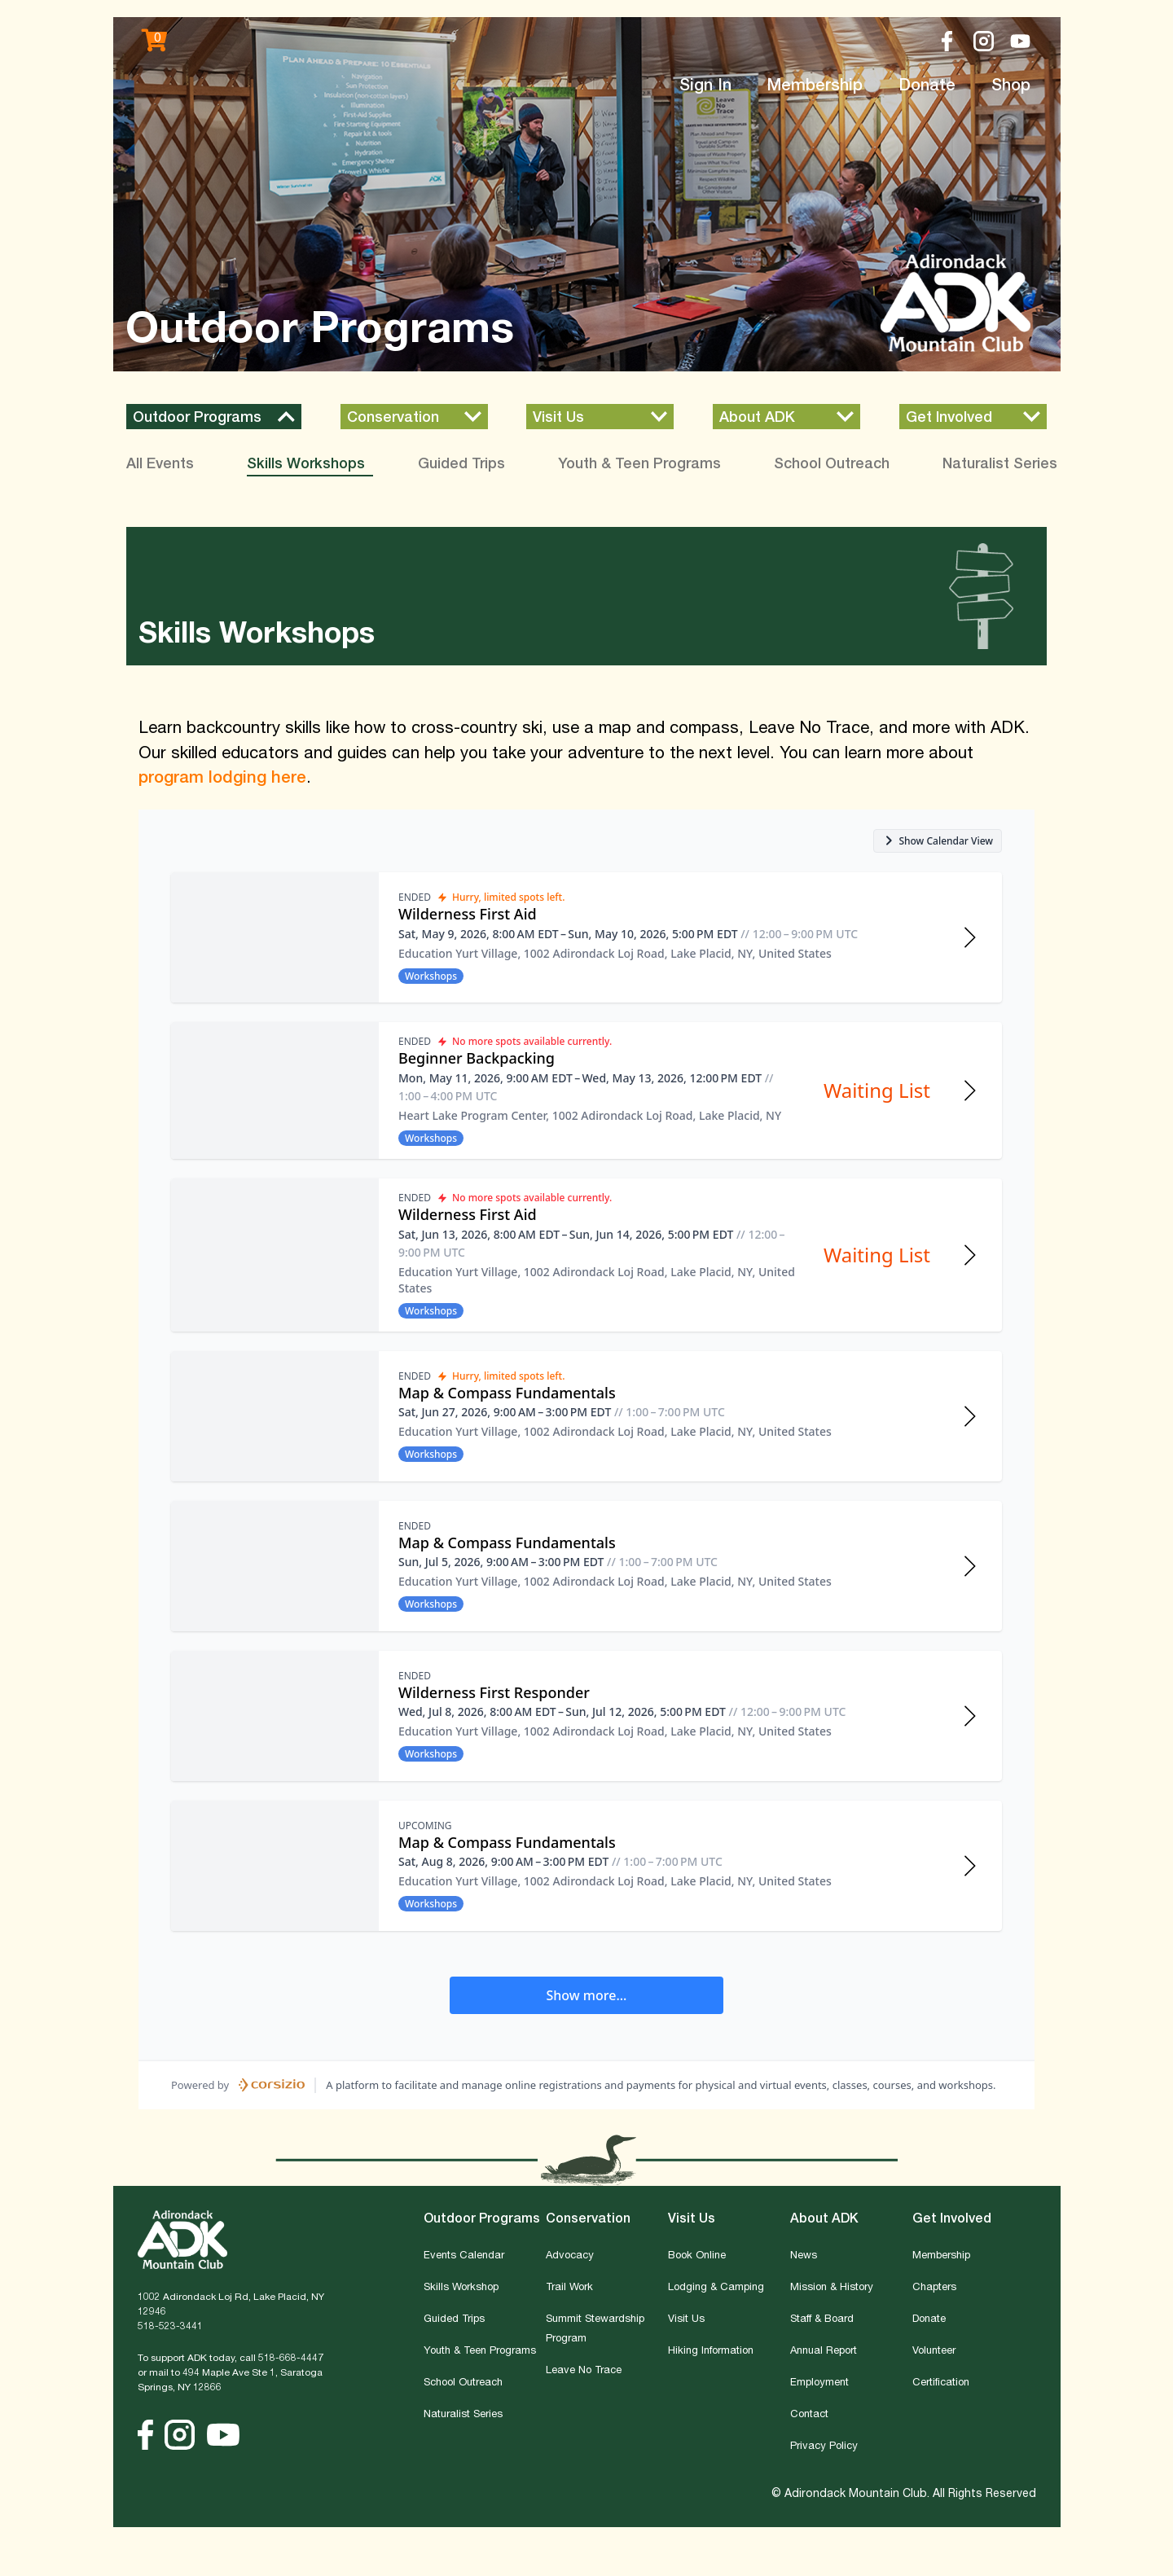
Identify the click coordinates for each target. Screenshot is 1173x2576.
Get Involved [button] (951, 2218)
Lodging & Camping (716, 2286)
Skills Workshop (461, 2286)
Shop (1010, 84)
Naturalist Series (463, 2413)
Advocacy (570, 2254)
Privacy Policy (824, 2444)
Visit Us (686, 2317)
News (803, 2254)
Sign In (705, 84)
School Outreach (463, 2381)
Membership (815, 84)
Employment (819, 2381)
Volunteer (934, 2349)
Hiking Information (710, 2349)
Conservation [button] (588, 2218)
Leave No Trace (584, 2369)
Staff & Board (822, 2317)
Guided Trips (454, 2317)
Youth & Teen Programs (480, 2349)
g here (281, 776)
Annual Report (823, 2349)
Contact (809, 2413)
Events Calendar (464, 2254)
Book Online (697, 2254)
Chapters (934, 2286)
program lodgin (197, 776)
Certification (940, 2381)
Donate (927, 84)
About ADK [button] (824, 2218)
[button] (213, 416)
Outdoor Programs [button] (482, 2218)
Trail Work (569, 2286)
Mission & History (831, 2286)
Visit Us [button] (691, 2218)
